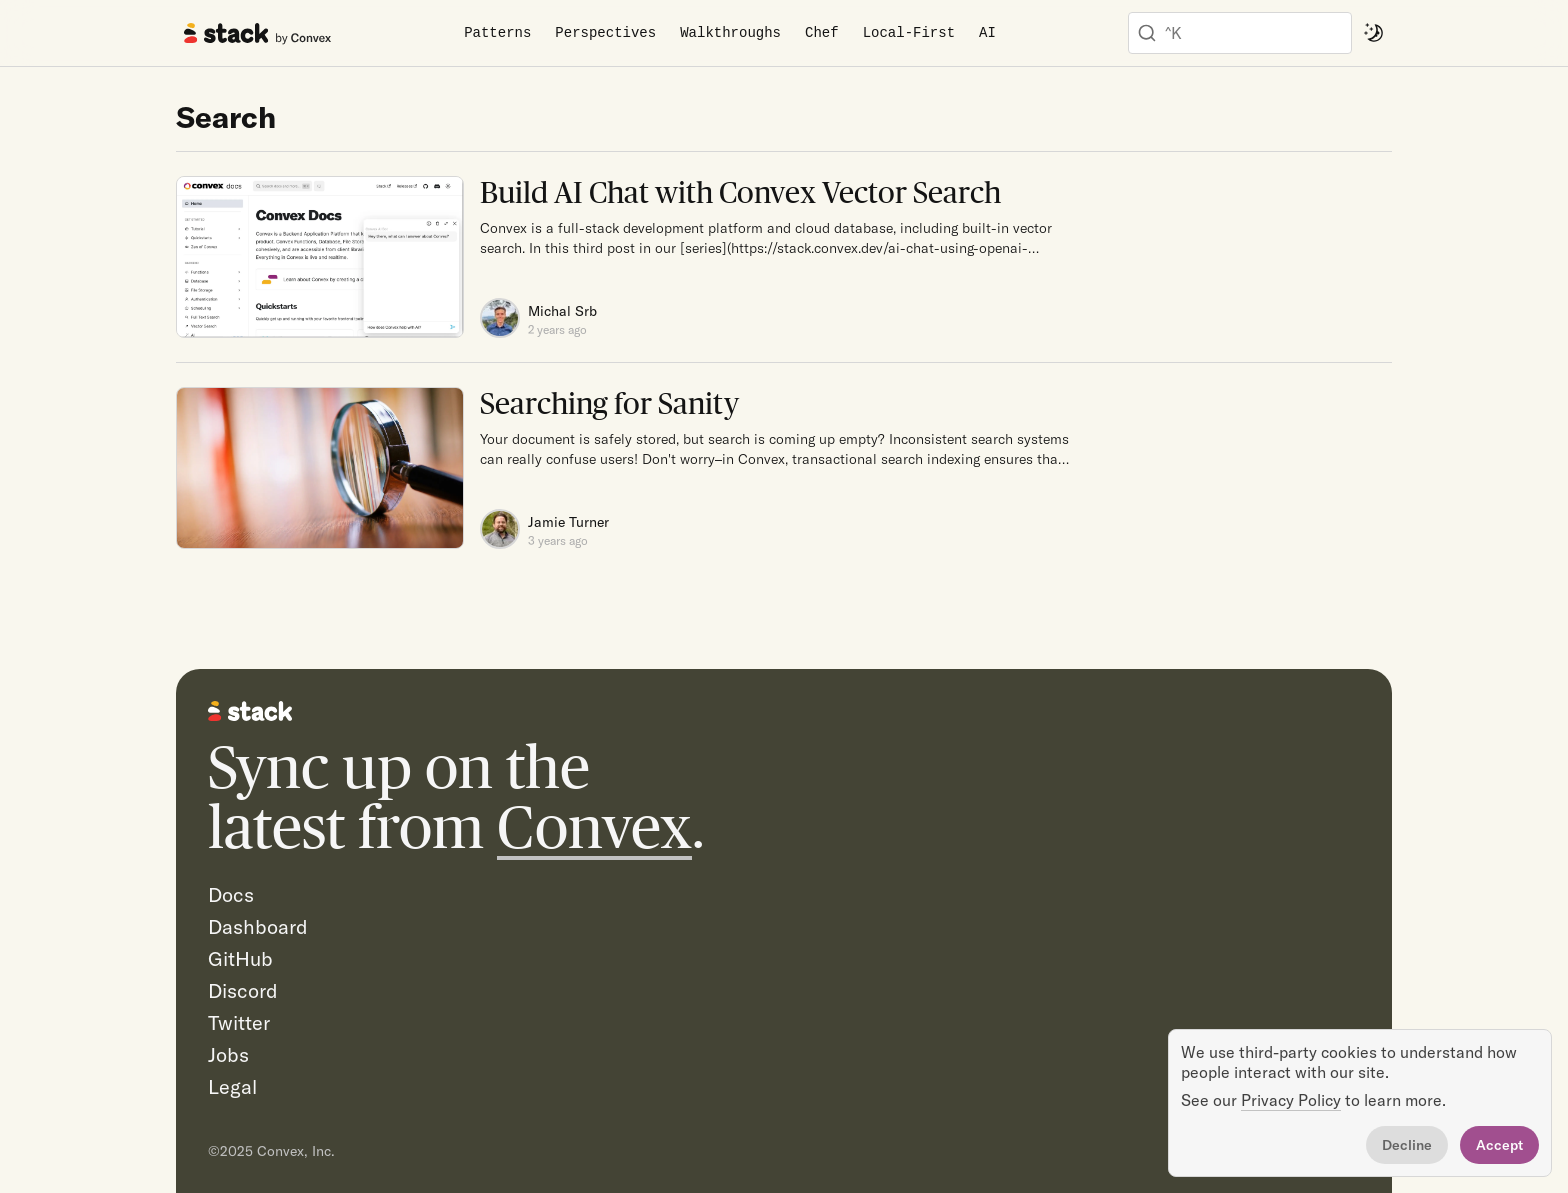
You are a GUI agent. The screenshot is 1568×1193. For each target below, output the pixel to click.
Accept (1499, 1145)
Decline (1407, 1145)
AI (987, 33)
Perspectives (605, 33)
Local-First (909, 33)
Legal (232, 1086)
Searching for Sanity (609, 403)
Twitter (239, 1022)
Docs (231, 894)
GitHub (240, 958)
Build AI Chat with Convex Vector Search (740, 192)
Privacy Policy (1291, 1100)
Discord (243, 990)
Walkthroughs (730, 33)
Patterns (497, 33)
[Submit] (1147, 33)
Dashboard (258, 926)
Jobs (228, 1054)
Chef (822, 33)
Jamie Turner (568, 522)
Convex (594, 827)
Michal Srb (562, 311)
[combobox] (1240, 33)
